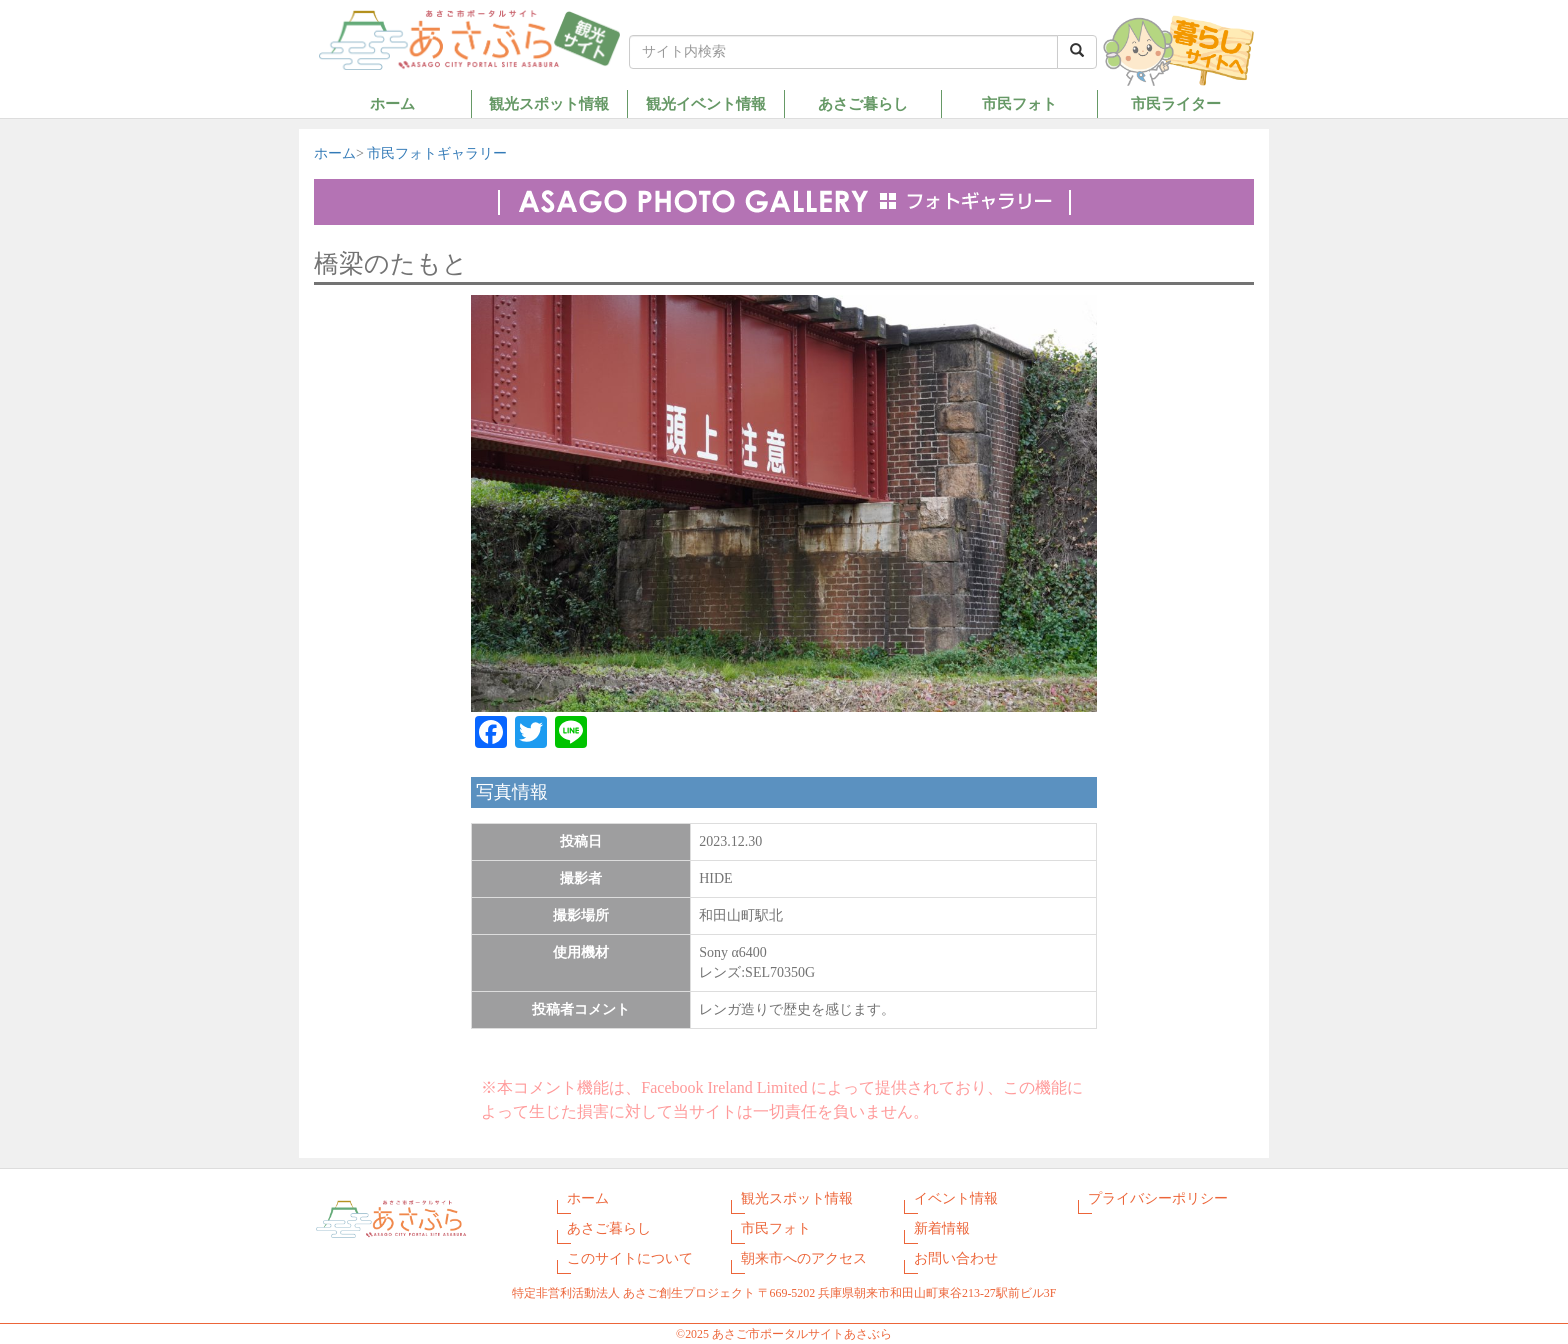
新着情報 (942, 1228)
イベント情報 (956, 1198)
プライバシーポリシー (1158, 1198)
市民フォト (1019, 103)
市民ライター (1176, 103)
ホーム (392, 103)
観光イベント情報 (706, 103)
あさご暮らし (863, 103)
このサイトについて (630, 1258)
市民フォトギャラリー (437, 153)
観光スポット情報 (549, 103)
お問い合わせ (956, 1258)
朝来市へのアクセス (804, 1258)
